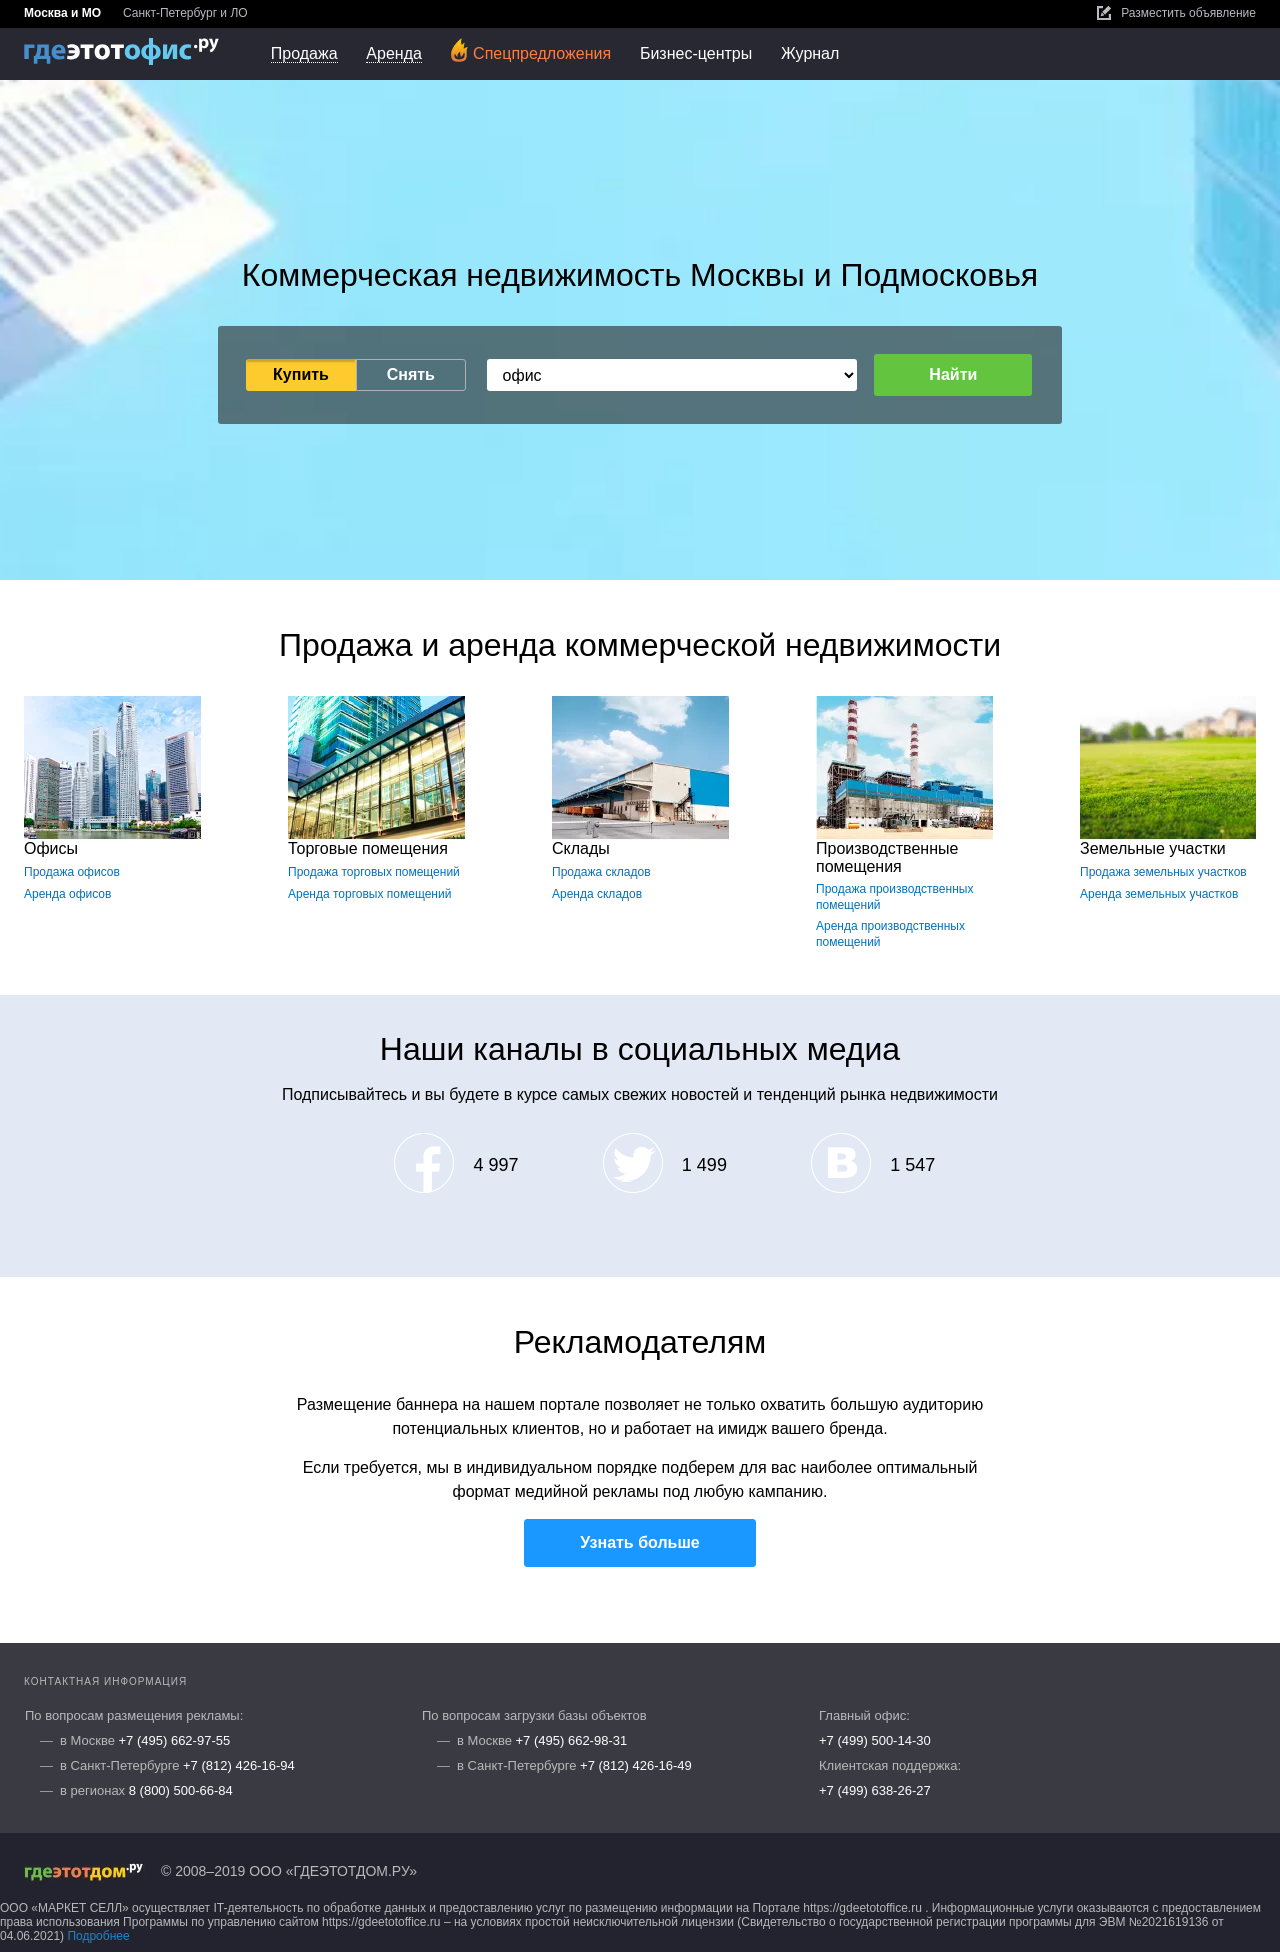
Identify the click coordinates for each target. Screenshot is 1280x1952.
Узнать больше (639, 1542)
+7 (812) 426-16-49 (636, 1765)
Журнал (810, 53)
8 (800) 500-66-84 (181, 1790)
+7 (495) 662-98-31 (572, 1740)
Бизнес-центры (696, 53)
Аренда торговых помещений (369, 894)
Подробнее (98, 1936)
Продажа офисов (72, 872)
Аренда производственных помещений (890, 934)
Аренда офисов (67, 894)
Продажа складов (601, 872)
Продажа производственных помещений (894, 897)
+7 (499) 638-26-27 (875, 1790)
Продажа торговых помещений (374, 872)
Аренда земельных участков (1159, 894)
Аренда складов (597, 894)
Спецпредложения (531, 50)
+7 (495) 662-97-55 (175, 1740)
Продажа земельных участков (1163, 872)
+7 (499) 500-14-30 (875, 1740)
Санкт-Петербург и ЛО (185, 13)
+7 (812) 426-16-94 (239, 1765)
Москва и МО (62, 13)
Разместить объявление (1176, 13)
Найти (953, 374)
